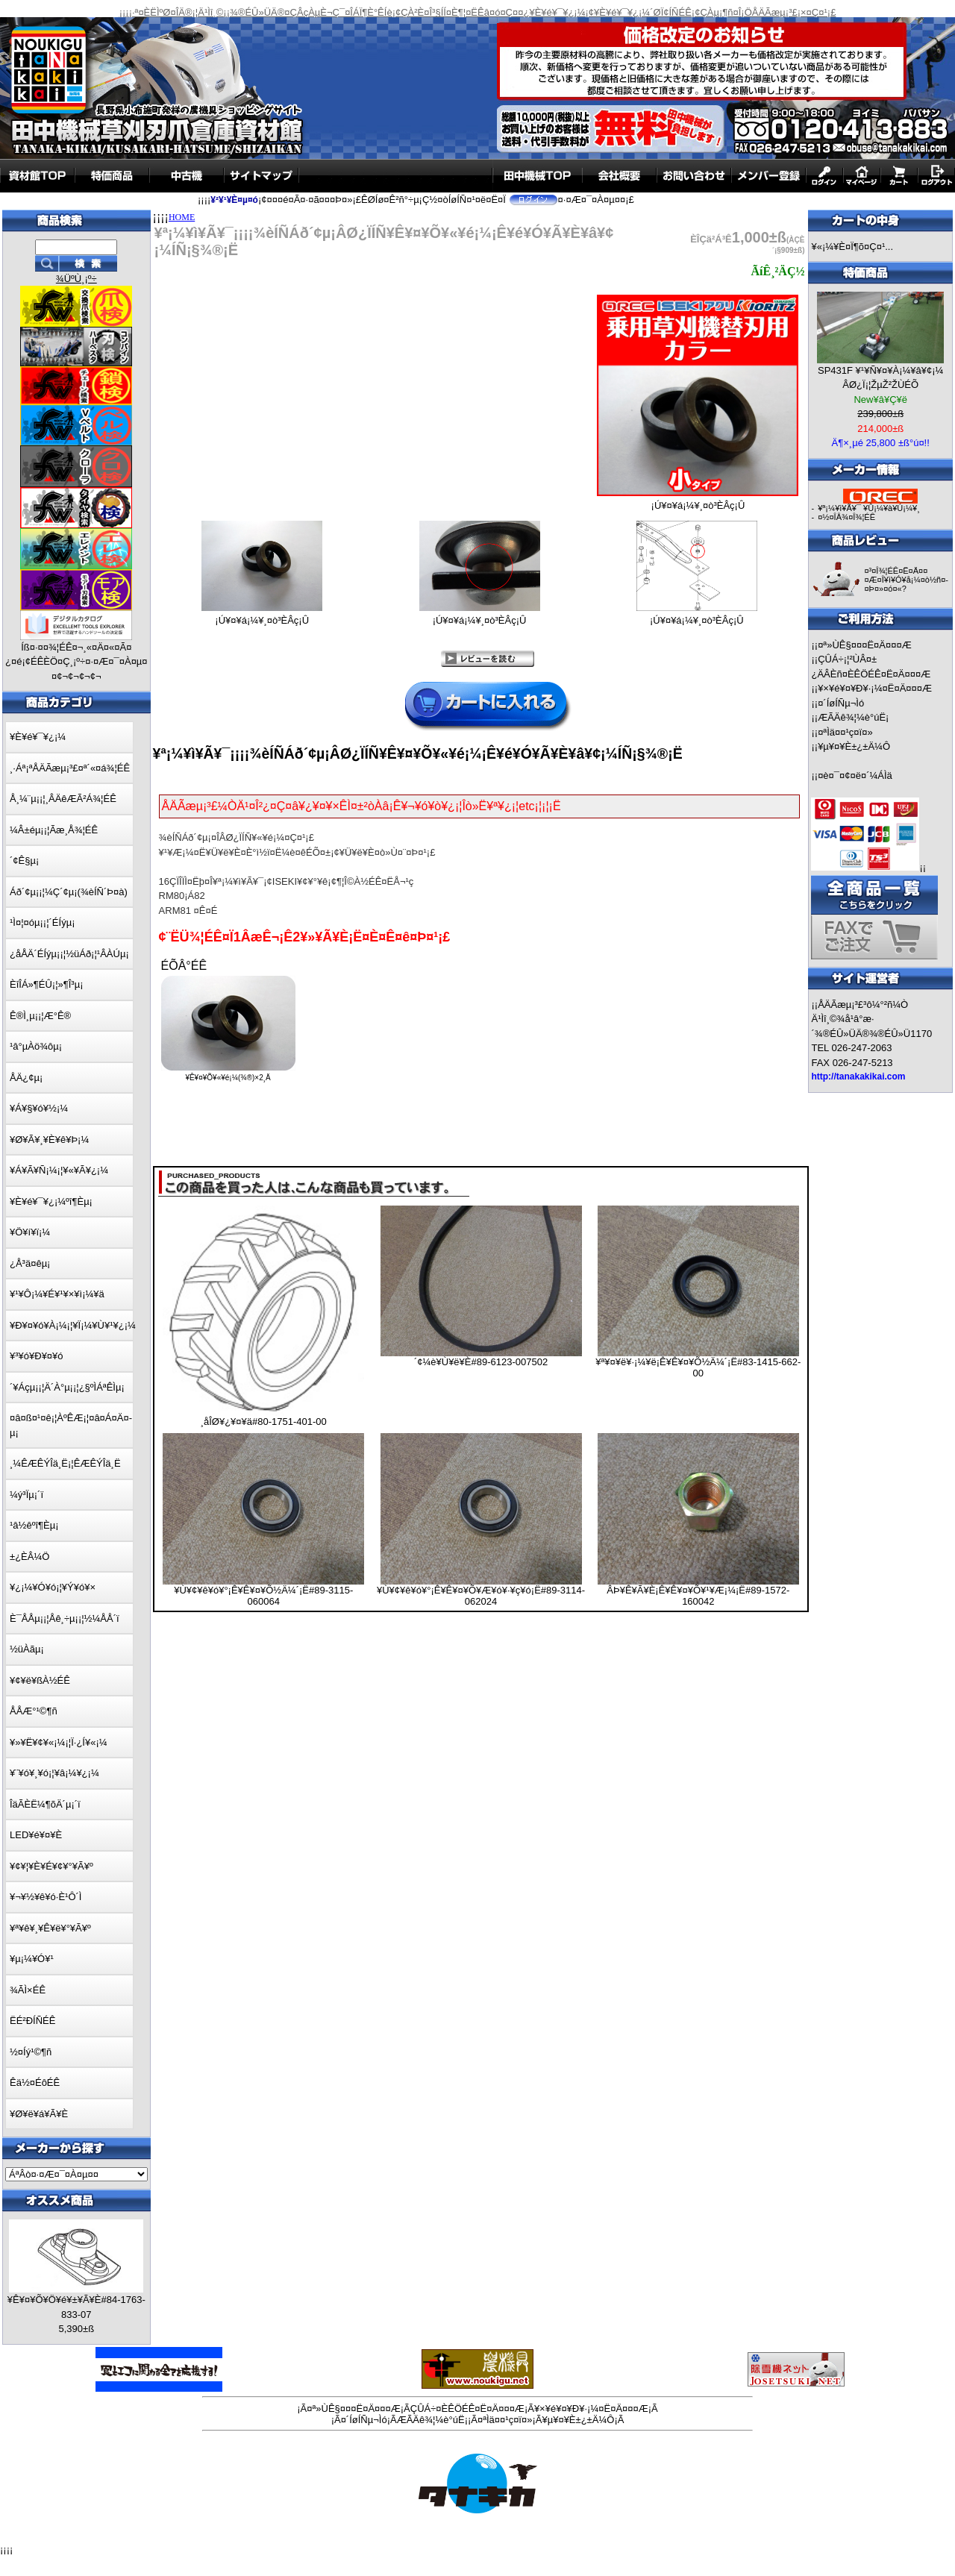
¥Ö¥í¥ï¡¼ (30, 1232)
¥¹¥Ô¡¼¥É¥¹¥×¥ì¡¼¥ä (57, 1294)
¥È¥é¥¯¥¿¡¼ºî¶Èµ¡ (51, 1201)
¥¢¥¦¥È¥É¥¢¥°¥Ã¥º (51, 1866)
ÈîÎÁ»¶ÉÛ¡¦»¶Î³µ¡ (47, 984)
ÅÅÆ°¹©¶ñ (33, 1711)
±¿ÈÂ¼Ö (29, 1556)
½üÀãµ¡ (27, 1649)
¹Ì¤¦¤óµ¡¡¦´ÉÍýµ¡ (42, 922)
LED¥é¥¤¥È (36, 1834)
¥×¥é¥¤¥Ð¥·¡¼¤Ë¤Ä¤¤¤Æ (875, 688)
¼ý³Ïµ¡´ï (26, 1494)
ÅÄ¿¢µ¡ (26, 1077)
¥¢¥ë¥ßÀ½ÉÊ (40, 1680)
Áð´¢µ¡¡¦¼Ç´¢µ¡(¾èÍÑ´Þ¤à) (69, 891)
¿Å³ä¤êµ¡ (30, 1263)
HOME (182, 217)
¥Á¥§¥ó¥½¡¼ (39, 1108)
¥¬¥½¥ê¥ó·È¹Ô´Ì (45, 1896)
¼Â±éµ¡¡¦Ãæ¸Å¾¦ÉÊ (54, 830)
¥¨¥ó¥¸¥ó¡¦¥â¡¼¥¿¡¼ (54, 1773)
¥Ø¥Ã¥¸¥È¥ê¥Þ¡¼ (49, 1139)
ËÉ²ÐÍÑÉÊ (32, 2020)
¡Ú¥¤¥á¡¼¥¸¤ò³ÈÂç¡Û (697, 501)
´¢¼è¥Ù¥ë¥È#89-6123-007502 (481, 1361)
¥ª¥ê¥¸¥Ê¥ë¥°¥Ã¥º (50, 1928)
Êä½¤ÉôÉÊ (35, 2082)
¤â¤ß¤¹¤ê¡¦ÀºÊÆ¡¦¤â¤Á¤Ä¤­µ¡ (71, 1425)
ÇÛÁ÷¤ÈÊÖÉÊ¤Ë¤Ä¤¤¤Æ (467, 2408)
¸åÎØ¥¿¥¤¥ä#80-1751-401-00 (264, 1421)
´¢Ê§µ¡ (24, 860)
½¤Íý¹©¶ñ (30, 2052)
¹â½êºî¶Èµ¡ (34, 1525)
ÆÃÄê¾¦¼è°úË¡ (853, 717)
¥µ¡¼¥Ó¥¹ (32, 1958)
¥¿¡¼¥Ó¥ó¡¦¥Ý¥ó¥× (53, 1587)
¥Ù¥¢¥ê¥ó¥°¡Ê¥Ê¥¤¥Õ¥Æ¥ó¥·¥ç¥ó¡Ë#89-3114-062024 (481, 1596)
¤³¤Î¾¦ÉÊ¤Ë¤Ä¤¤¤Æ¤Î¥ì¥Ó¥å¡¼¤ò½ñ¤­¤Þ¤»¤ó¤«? (906, 579)
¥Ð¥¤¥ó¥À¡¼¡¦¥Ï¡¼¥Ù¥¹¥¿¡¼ (73, 1325)
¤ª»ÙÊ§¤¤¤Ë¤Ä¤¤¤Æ (865, 645)
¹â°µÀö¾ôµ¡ (36, 1046)
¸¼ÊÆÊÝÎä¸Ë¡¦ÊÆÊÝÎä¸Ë (65, 1463)
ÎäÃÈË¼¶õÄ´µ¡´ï (45, 1804)
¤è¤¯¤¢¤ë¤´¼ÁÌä (855, 775)
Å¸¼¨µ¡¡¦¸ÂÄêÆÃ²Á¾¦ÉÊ (63, 798)
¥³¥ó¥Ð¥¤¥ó (36, 1355)
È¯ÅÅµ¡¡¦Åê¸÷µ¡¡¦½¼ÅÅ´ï (64, 1618)
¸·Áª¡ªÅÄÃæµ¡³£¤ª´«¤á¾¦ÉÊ (70, 768)
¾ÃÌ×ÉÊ (28, 1990)
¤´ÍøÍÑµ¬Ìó (841, 703)
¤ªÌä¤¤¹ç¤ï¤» (845, 732)
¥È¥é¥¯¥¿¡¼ (38, 736)
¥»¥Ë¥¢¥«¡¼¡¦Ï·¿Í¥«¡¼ (58, 1742)
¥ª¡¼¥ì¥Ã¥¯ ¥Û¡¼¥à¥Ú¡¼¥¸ (869, 508)
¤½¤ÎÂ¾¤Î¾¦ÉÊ (846, 517)
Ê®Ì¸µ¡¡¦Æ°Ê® (40, 1015)
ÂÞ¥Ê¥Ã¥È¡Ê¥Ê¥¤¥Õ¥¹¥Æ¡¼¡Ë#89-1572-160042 (698, 1596)
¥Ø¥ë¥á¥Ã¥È (39, 2113)
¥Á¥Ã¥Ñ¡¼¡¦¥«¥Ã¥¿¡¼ (59, 1170)
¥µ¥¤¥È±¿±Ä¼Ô (854, 746)
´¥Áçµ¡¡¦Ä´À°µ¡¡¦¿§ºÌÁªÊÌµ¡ (67, 1387)
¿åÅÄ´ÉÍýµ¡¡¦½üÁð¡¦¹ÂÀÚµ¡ (69, 953)
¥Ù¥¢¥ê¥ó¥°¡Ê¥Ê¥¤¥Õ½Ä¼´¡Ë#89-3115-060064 (263, 1596)
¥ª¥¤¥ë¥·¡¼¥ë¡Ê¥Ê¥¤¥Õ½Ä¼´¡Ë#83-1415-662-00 (698, 1367)
